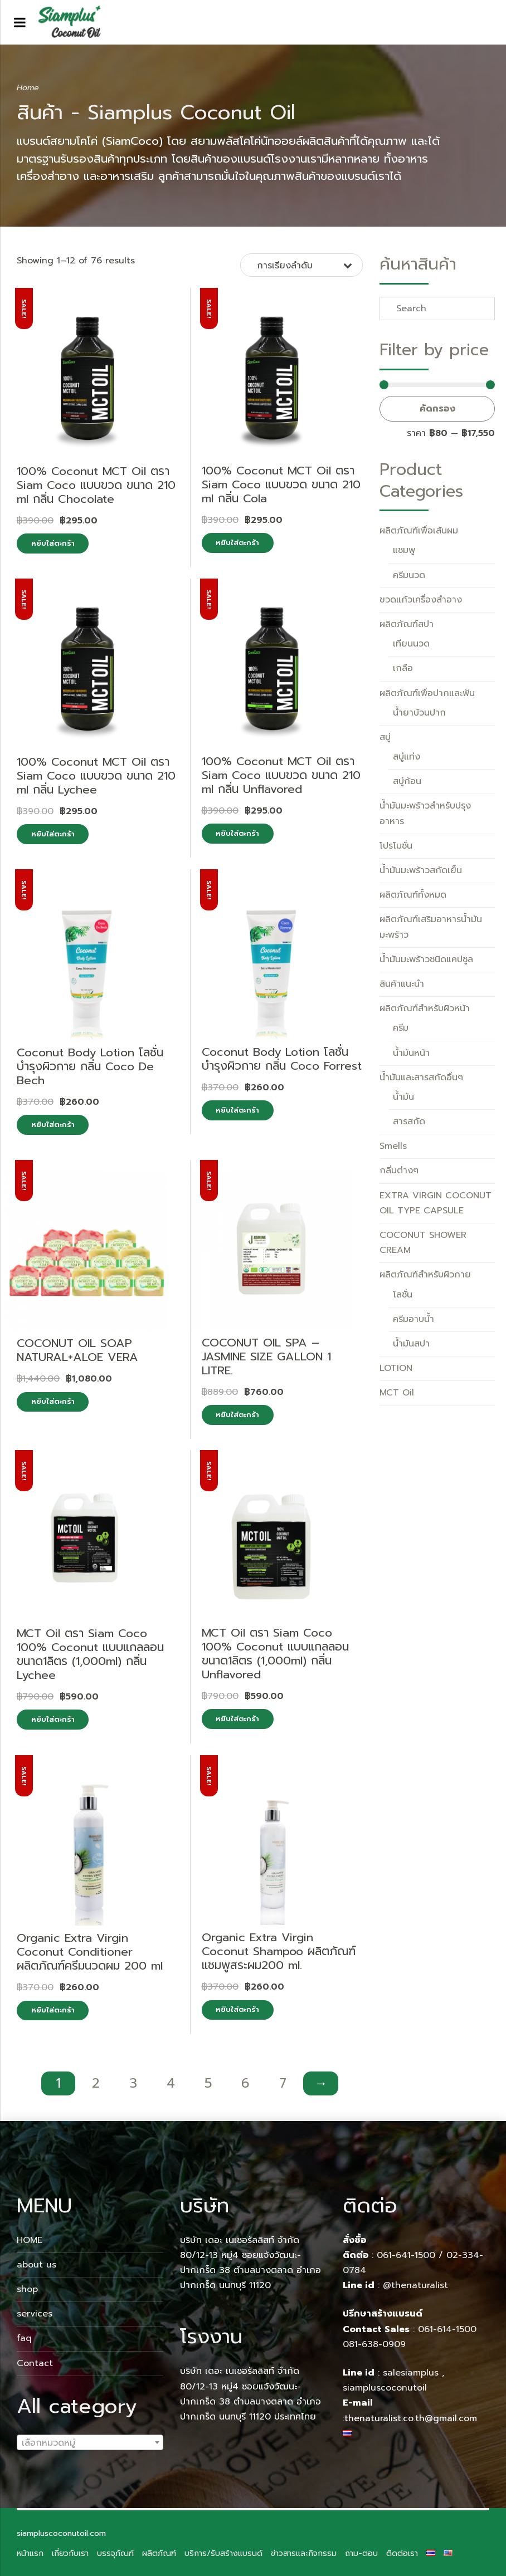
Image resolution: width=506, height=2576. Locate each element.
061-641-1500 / (411, 2255)
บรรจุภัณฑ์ (115, 2553)
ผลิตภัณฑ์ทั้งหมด (413, 895)
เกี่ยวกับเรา (70, 2553)
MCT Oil (397, 1392)
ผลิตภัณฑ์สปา (407, 624)
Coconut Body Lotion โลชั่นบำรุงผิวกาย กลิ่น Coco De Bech (90, 1066)
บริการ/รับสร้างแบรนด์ (223, 2553)
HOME (29, 2240)
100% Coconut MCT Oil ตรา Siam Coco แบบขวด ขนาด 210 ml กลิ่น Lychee (96, 776)
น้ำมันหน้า (411, 1053)
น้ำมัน (403, 1097)
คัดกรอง (437, 408)
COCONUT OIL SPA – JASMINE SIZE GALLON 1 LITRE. (266, 1356)
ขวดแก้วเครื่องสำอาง (421, 599)
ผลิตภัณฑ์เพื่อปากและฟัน (427, 693)
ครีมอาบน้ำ (413, 1319)
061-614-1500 (449, 2329)
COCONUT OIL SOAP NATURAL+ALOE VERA (77, 1350)
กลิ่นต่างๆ (399, 1170)
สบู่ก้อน (407, 781)
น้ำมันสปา (411, 1343)
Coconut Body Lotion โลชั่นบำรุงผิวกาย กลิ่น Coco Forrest (282, 1059)
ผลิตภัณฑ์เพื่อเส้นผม (419, 530)
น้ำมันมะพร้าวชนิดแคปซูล (426, 959)
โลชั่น (402, 1294)
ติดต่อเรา (402, 2553)
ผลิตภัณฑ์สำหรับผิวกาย (425, 1274)
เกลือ (403, 668)
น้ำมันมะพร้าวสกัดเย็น (421, 870)
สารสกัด (409, 1121)
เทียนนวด (411, 643)
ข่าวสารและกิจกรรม (304, 2553)
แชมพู (404, 550)
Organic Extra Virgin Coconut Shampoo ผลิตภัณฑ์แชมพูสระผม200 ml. (279, 1951)
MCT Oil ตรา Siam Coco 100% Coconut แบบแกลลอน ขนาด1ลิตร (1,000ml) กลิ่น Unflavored (275, 1653)
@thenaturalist (415, 2285)
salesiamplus (411, 2372)
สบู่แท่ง (406, 756)
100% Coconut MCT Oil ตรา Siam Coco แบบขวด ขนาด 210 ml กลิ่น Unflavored (281, 775)
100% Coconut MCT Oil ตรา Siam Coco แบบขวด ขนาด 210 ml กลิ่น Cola (281, 484)
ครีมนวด (409, 575)
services (34, 2313)
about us (36, 2264)
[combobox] (90, 2442)
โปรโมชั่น (396, 846)
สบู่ (385, 737)
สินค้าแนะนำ (402, 984)
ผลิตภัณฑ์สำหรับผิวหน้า (425, 1008)
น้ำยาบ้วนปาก (419, 712)
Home (28, 87)
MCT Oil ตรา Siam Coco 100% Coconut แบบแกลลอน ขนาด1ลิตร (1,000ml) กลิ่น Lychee (90, 1654)
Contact (35, 2363)
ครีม (400, 1028)
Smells (393, 1146)
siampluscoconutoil (385, 2387)
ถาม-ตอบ (361, 2553)
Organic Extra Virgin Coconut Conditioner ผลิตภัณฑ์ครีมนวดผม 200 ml (90, 1952)
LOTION (396, 1368)
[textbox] (90, 2443)
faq (24, 2338)
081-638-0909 (374, 2344)
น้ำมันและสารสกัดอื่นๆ (421, 1077)
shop (27, 2289)
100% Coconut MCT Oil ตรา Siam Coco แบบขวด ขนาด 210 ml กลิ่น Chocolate (96, 485)
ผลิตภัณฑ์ (159, 2553)
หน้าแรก (30, 2553)
